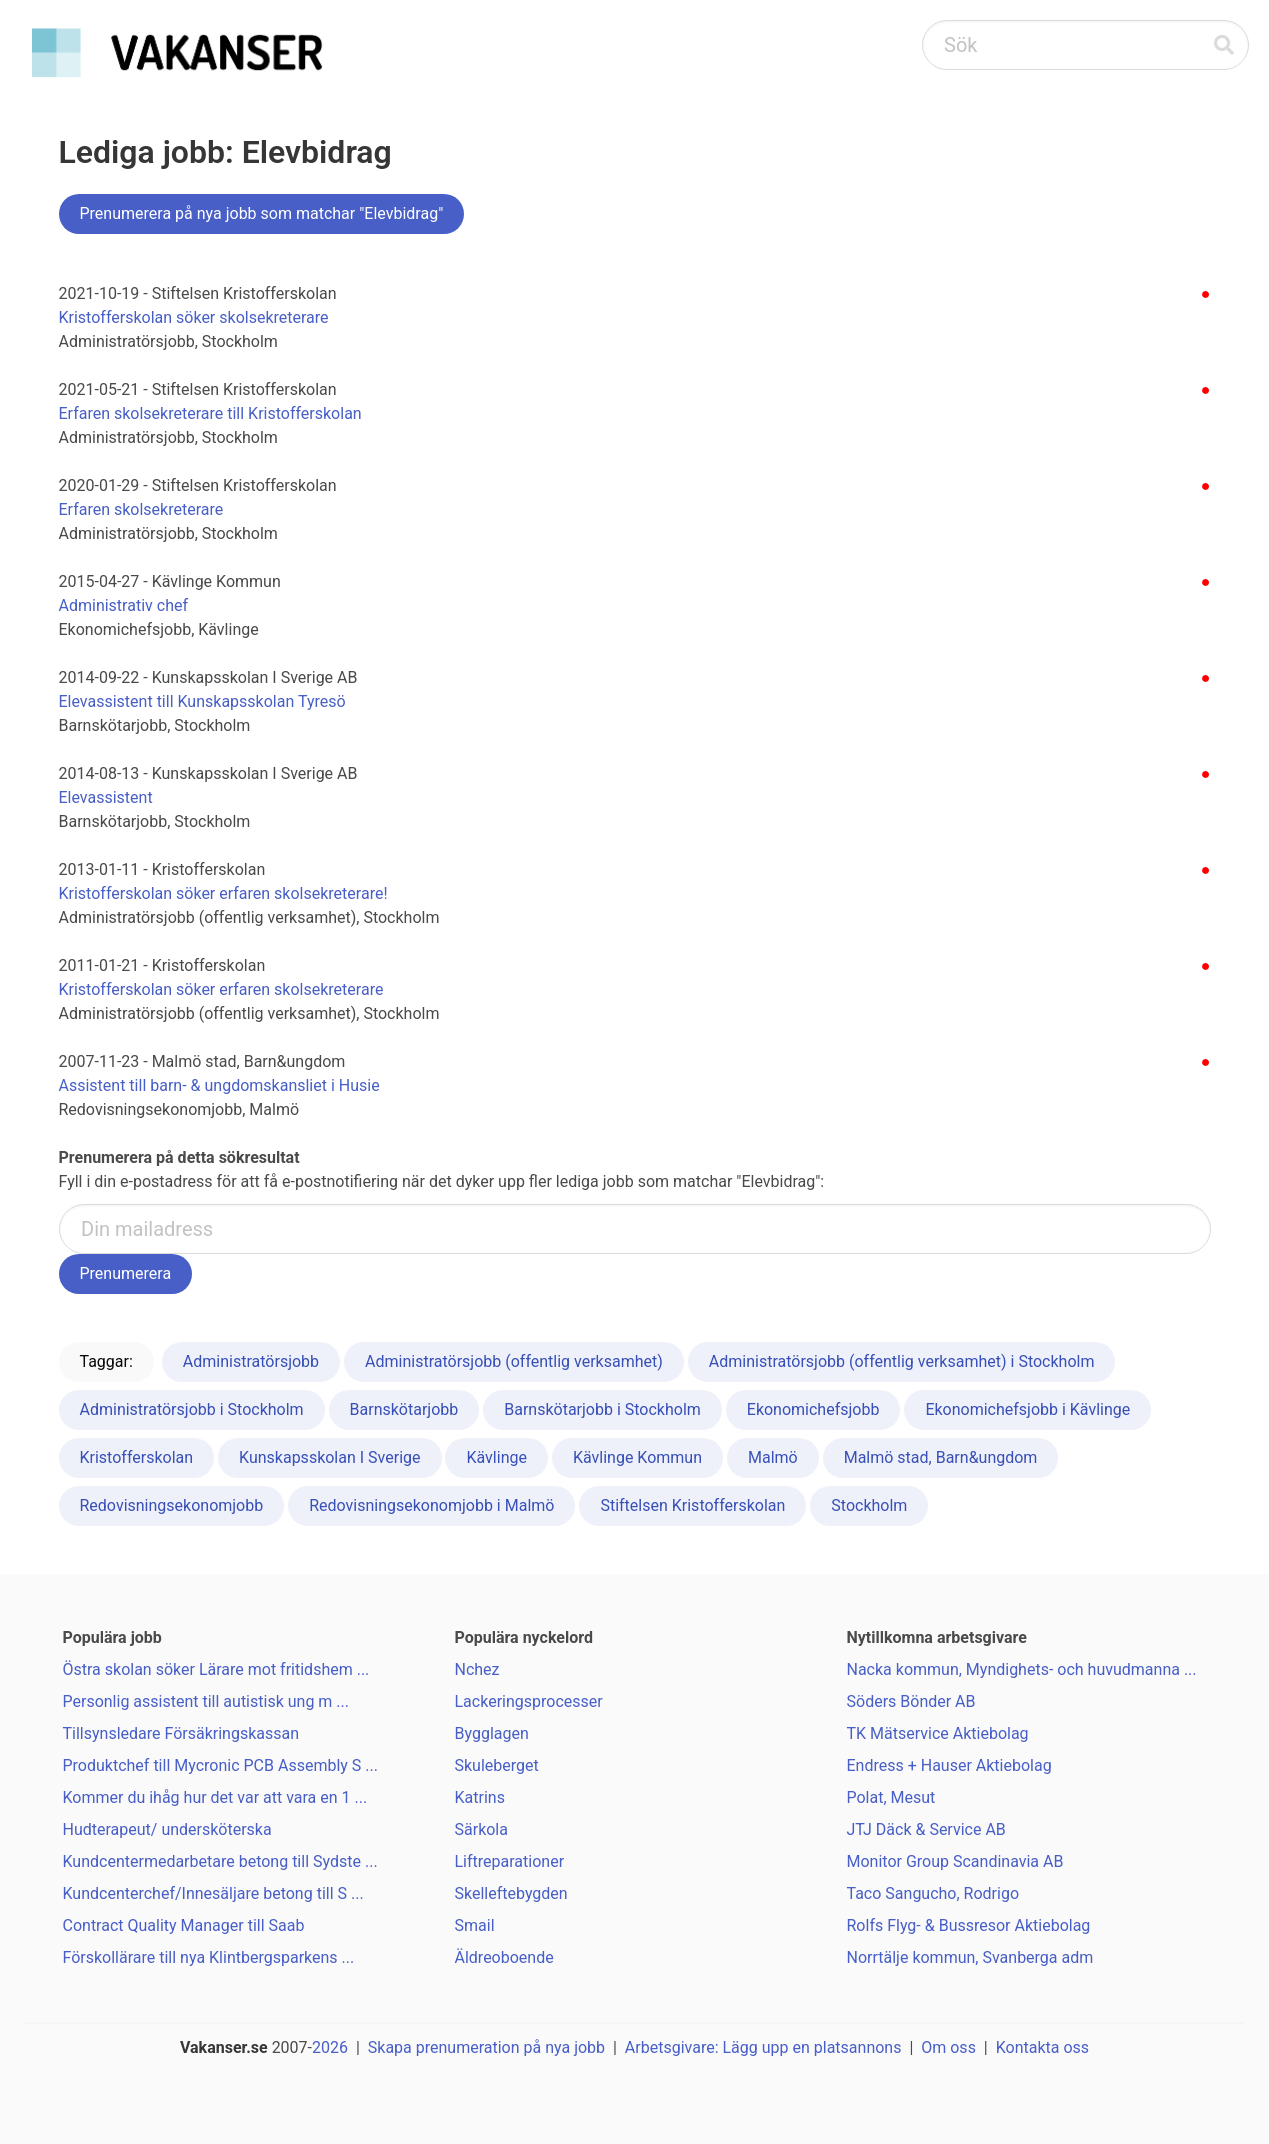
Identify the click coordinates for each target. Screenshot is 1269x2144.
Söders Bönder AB (911, 1701)
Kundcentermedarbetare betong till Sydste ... (220, 1861)
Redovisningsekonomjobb (172, 1505)
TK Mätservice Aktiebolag (938, 1733)
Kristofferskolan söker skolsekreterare (194, 317)
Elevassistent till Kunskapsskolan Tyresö (202, 701)
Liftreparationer (510, 1861)
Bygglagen (492, 1733)
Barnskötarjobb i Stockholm (602, 1409)
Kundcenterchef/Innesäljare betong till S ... (213, 1893)
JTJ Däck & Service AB (926, 1829)
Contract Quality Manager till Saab (184, 1925)
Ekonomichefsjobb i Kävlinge (1027, 1409)
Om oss (948, 2047)
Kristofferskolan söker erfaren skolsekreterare (221, 989)
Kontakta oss (1042, 2047)
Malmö (773, 1457)
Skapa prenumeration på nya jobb (486, 2047)
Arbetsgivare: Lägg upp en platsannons (763, 2047)
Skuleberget (497, 1765)
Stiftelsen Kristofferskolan (692, 1505)
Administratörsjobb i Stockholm (192, 1409)
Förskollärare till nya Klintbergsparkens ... (209, 1957)
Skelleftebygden (511, 1893)
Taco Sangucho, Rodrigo (933, 1893)
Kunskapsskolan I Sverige (329, 1457)
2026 (330, 2047)
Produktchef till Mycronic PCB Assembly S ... (220, 1765)
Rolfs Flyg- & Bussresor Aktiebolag (969, 1925)
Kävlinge (496, 1457)
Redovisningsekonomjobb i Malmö (431, 1505)
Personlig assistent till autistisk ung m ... (206, 1701)
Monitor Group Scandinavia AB (955, 1861)
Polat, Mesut (891, 1797)
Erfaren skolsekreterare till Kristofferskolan (210, 413)
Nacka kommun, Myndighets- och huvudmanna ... (1022, 1669)
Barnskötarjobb (404, 1409)
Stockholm (869, 1505)
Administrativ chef (124, 605)
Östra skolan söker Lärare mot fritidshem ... (216, 1669)
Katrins (480, 1797)
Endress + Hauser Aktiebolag (949, 1765)
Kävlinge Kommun (637, 1457)
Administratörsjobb (251, 1361)
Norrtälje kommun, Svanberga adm (970, 1957)
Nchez (477, 1669)
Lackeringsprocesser (529, 1701)
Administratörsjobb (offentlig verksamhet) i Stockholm (902, 1361)
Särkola (481, 1829)
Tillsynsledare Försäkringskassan (181, 1733)
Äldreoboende (504, 1957)
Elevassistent (106, 797)
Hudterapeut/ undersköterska (167, 1829)
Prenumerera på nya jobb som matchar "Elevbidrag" (262, 213)
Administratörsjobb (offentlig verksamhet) (514, 1361)
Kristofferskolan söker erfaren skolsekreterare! (223, 893)
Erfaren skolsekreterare (141, 509)
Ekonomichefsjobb (813, 1409)
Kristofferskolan (137, 1457)
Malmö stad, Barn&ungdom (941, 1457)
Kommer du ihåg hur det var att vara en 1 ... (215, 1797)
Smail (475, 1925)
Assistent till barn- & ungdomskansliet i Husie (219, 1085)
